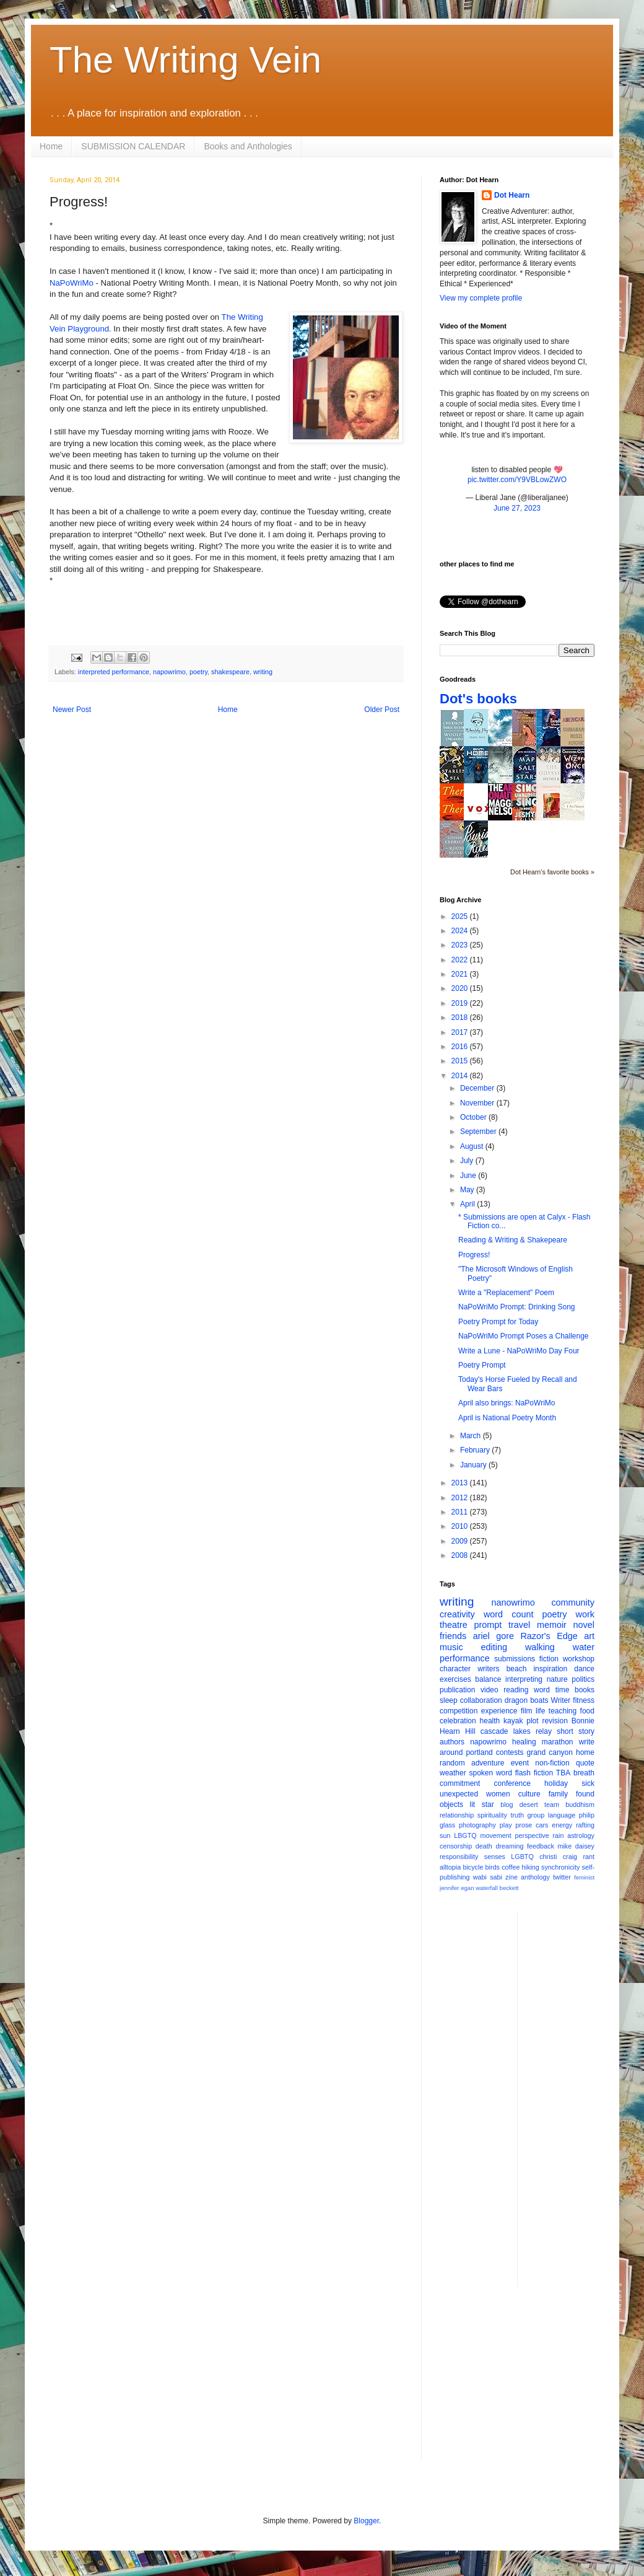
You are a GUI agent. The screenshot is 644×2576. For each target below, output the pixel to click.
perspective (532, 1835)
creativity (457, 1614)
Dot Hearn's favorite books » (552, 872)
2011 (460, 1512)
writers (488, 1668)
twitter (562, 1877)
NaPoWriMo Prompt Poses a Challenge (523, 1336)
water (583, 1647)
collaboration (481, 1700)
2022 (460, 960)
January (474, 1465)
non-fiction (552, 1763)
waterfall (487, 1887)
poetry (198, 671)
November (478, 1103)
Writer (561, 1700)
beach (517, 1668)
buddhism (579, 1804)
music (451, 1647)
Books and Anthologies (248, 146)
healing (524, 1742)
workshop (578, 1659)
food (587, 1711)
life (540, 1711)
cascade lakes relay (516, 1731)
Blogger (366, 2521)
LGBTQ (522, 1856)
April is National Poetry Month (507, 1417)
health (490, 1721)
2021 (460, 974)
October (474, 1117)
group (536, 1815)
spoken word (490, 1773)
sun (445, 1835)
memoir (552, 1625)
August (472, 1146)
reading (515, 1690)
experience (499, 1711)
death (484, 1846)
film (527, 1711)
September (479, 1131)
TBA (563, 1773)
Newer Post (72, 709)
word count (509, 1614)
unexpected (459, 1794)
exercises (455, 1679)
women (498, 1794)
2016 (460, 1046)
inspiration (550, 1668)
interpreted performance (113, 671)
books (584, 1690)
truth (517, 1815)
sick (587, 1783)
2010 (460, 1526)
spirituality (492, 1815)
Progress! (474, 1255)
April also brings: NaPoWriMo (506, 1403)
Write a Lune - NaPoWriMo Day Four (519, 1351)
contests (510, 1752)
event (520, 1763)
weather (453, 1773)
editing (494, 1647)
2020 (460, 988)
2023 (460, 945)
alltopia (450, 1867)
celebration (458, 1721)
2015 (460, 1061)
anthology (535, 1877)
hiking (530, 1867)
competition (458, 1711)
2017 (460, 1032)
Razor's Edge (548, 1636)
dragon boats (527, 1700)
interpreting (523, 1679)
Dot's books (478, 698)
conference (512, 1783)
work (585, 1614)
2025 (460, 916)
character (455, 1668)
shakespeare (230, 671)
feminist (584, 1877)
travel (519, 1625)
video (489, 1690)
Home (51, 146)
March (471, 1435)
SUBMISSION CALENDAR (133, 146)
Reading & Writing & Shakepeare (512, 1240)
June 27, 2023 (517, 508)
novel (583, 1625)
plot (532, 1721)
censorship (456, 1846)
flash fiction (534, 1773)
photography (477, 1825)
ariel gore (493, 1636)
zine (511, 1877)
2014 (460, 1075)
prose (523, 1825)
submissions (514, 1659)
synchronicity (560, 1867)
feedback (540, 1846)
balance (488, 1679)
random (452, 1763)
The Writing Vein (185, 60)
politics (583, 1679)
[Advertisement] (576, 2098)
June (469, 1175)
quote (585, 1763)
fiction (549, 1659)
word (542, 1690)
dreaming (509, 1846)
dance (584, 1668)
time (562, 1690)
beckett (509, 1887)
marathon (557, 1742)
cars (542, 1825)
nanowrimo (512, 1602)
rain (558, 1835)
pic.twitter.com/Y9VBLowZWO (517, 479)
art (589, 1636)
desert (529, 1804)
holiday (556, 1783)
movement (495, 1835)
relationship (457, 1815)
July (468, 1160)
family (558, 1794)
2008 (460, 1555)
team (551, 1804)
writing (262, 671)
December (478, 1088)
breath (583, 1773)
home (585, 1752)
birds (492, 1867)
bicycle (473, 1867)
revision (554, 1721)
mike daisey (575, 1846)
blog (506, 1804)
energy (562, 1825)
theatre (454, 1625)
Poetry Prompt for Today (498, 1321)
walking (540, 1647)
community (572, 1602)
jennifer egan (457, 1887)
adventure (487, 1763)
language (561, 1815)
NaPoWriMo (72, 283)
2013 (460, 1483)
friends (453, 1636)
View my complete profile (481, 298)
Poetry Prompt (482, 1365)
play (506, 1825)
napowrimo (169, 671)
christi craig (558, 1856)
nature (557, 1679)
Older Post (381, 709)
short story (575, 1731)
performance (465, 1658)
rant (588, 1856)
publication (457, 1690)
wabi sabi (487, 1877)
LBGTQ (465, 1835)
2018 (460, 1017)
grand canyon (550, 1752)
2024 (460, 930)
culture (529, 1794)
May (468, 1189)
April (468, 1204)
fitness (583, 1700)
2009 (460, 1541)
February (476, 1450)
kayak (513, 1721)
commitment (460, 1783)
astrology (580, 1835)
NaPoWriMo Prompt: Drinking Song (516, 1307)
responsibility (459, 1856)
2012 (460, 1497)
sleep (449, 1700)
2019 (460, 1003)
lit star (482, 1804)
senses (494, 1856)
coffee (511, 1867)
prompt (488, 1625)
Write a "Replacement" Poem (506, 1292)
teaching (563, 1711)
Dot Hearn (511, 195)
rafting (585, 1825)
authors (452, 1742)
